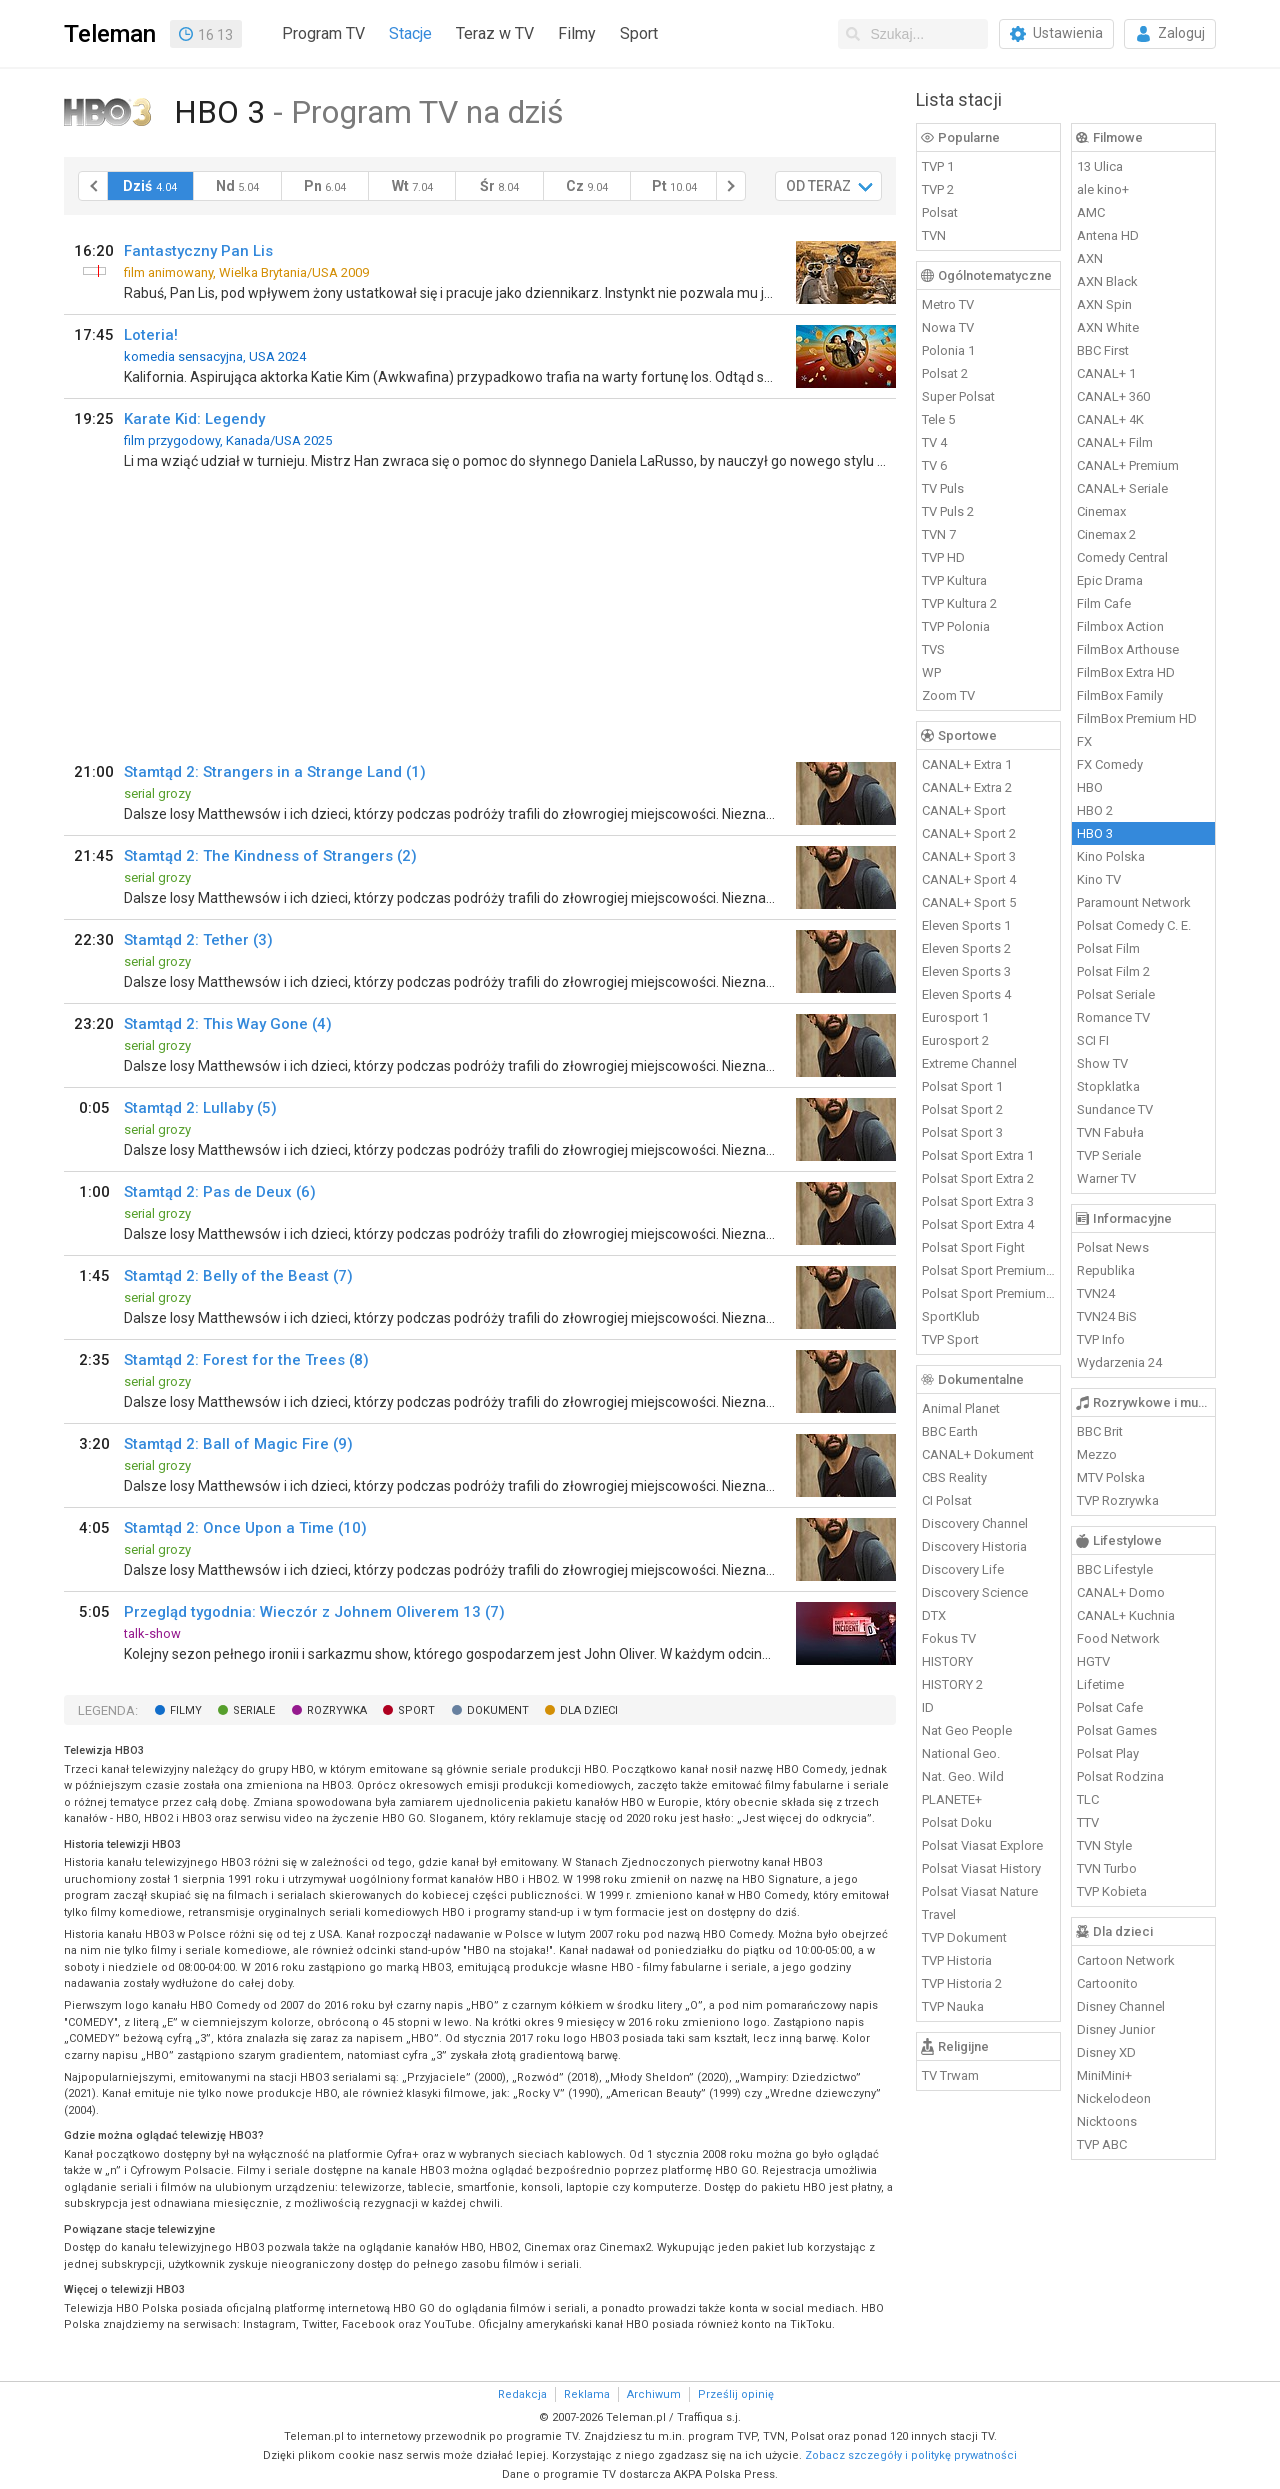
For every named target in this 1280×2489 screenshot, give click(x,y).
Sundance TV (1115, 1109)
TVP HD (943, 557)
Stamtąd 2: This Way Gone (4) (228, 1024)
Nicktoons (1107, 2121)
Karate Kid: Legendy (194, 419)
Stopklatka (1108, 1086)
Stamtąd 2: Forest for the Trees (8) (246, 1360)
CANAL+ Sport (964, 810)
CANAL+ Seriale (1122, 488)
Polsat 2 (945, 373)
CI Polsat (947, 1500)
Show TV (1102, 1063)
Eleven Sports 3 (966, 971)
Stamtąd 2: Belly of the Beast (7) (238, 1276)
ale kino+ (1103, 189)
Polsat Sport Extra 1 (978, 1155)
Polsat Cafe (1110, 1707)
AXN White (1108, 327)
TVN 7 (939, 534)
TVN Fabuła (1110, 1132)
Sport (639, 33)
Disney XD (1106, 2052)
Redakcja (522, 2394)
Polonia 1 (948, 350)
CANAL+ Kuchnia (1126, 1615)
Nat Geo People (967, 1730)
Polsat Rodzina (1120, 1776)
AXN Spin (1104, 304)
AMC (1091, 212)
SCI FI (1093, 1040)
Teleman (110, 34)
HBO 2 (1095, 810)
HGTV (1093, 1661)
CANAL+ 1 (1106, 373)
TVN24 (1096, 1293)
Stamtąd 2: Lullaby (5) (200, 1108)
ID (928, 1707)
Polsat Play (1108, 1753)
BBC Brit (1100, 1431)
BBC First (1103, 350)
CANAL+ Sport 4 (969, 879)
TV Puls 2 (948, 511)
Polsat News (1113, 1247)
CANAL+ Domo (1121, 1592)
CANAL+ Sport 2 (969, 833)
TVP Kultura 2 (959, 603)
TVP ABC (1102, 2144)
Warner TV (1106, 1178)
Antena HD (1108, 235)
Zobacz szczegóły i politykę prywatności (911, 2455)
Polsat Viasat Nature (980, 1891)
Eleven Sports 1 (966, 925)
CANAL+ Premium (1128, 465)
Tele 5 (938, 419)
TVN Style (1104, 1845)
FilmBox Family (1120, 695)
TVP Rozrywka (1118, 1500)
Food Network (1118, 1638)
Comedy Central (1122, 557)
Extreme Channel (969, 1063)
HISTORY (947, 1661)
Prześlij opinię (736, 2394)
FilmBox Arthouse (1128, 649)
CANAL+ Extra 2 (967, 787)
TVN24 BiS (1107, 1316)
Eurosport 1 (955, 1017)
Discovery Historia (974, 1546)
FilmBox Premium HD (1137, 718)
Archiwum (654, 2394)
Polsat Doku (957, 1822)
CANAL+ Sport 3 (969, 856)
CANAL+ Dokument (978, 1454)
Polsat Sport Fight (973, 1247)
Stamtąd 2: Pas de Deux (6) (220, 1192)
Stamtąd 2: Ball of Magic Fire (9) (238, 1444)
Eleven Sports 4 (966, 994)
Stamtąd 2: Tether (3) (198, 940)
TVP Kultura (954, 580)
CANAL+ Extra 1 (967, 764)
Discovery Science (975, 1592)
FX (1084, 741)
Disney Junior (1116, 2029)
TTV (1088, 1822)
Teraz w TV (495, 33)
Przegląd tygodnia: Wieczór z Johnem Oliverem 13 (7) (314, 1612)
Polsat (940, 212)
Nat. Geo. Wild (963, 1776)
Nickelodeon (1114, 2098)
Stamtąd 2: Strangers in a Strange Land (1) (275, 772)
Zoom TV (948, 695)
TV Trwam (950, 2075)
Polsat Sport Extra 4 (978, 1224)
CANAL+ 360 (1113, 396)
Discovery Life (963, 1569)
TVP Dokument (964, 1937)
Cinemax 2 (1106, 534)
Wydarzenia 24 (1119, 1362)
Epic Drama (1110, 580)
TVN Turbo (1107, 1868)
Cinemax (1101, 511)
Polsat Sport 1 (962, 1086)
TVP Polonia (956, 626)
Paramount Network (1134, 902)
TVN (934, 235)
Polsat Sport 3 (962, 1132)
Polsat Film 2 (1113, 971)
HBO (1090, 787)
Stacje (410, 33)
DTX (934, 1615)
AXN (1090, 258)
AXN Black (1107, 281)
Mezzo (1097, 1454)
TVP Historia (957, 1960)
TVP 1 (938, 166)
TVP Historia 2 (962, 1983)
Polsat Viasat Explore (982, 1845)
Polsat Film (1108, 948)
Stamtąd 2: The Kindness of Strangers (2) (270, 856)
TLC (1088, 1799)
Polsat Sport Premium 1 (989, 1270)
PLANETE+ (952, 1799)
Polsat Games (1117, 1730)
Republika (1106, 1270)
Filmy (577, 33)
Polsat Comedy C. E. (1134, 925)
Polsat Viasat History (981, 1868)
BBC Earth (950, 1431)
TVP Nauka (953, 2006)
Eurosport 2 (955, 1040)
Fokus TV (949, 1638)
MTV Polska (1111, 1477)
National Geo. (961, 1753)
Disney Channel (1121, 2006)
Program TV (323, 33)
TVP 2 (938, 189)
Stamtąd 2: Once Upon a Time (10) (245, 1528)
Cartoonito (1107, 1983)
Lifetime (1100, 1684)
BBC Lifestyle (1115, 1569)
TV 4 (934, 442)
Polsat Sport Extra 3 (978, 1201)
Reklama (587, 2394)
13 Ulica (1100, 166)
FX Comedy (1110, 764)
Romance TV (1113, 1017)
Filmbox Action (1120, 626)
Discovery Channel (975, 1523)
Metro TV (948, 304)
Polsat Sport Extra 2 (978, 1178)
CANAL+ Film (1115, 442)
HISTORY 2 (952, 1684)
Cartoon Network (1126, 1960)
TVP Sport (950, 1339)
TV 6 (934, 465)
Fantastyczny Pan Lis (198, 251)
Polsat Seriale (1116, 994)
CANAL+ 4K (1110, 419)
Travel (939, 1914)
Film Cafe (1104, 603)
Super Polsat (958, 396)
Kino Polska (1111, 856)
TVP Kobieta (1112, 1891)
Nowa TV (948, 327)
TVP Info (1101, 1339)
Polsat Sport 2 (962, 1109)
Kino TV (1099, 879)
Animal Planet (961, 1408)
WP (931, 672)
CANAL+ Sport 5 (969, 902)
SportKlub (951, 1316)
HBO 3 (1095, 833)
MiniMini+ (1104, 2075)
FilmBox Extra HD (1126, 672)
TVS (933, 649)
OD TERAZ (818, 186)
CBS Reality (954, 1477)
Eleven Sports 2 (966, 948)
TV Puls (943, 488)
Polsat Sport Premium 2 (989, 1293)
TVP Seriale (1109, 1155)
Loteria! (151, 335)
